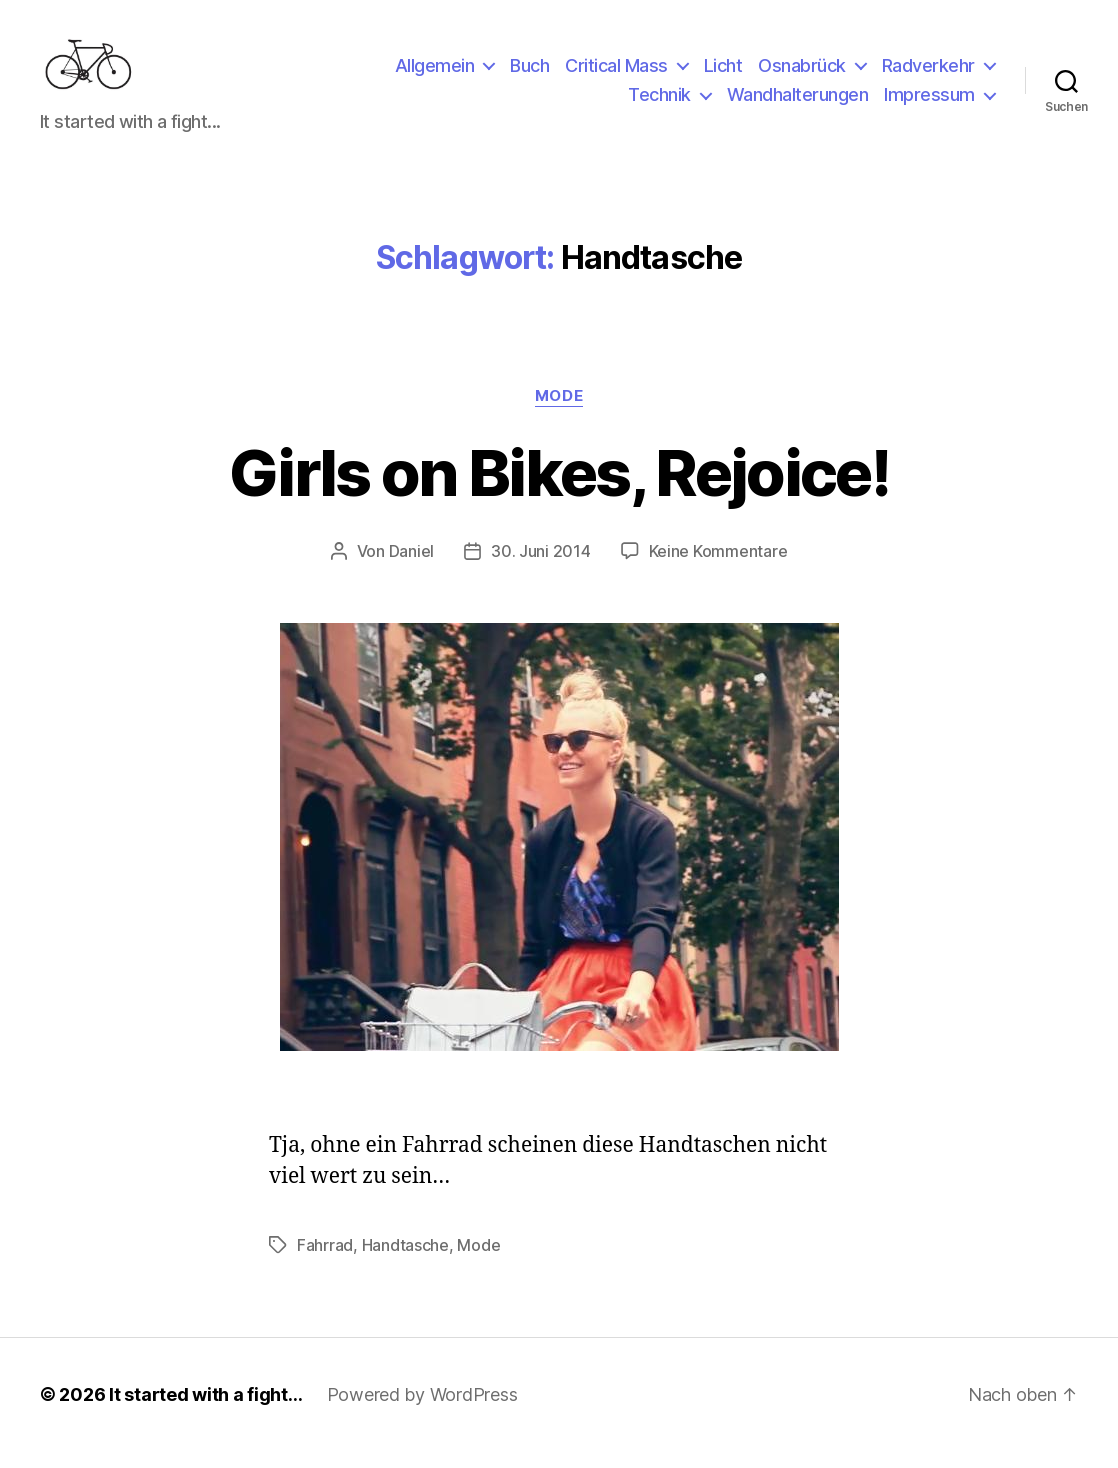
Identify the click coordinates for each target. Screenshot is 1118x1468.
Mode (559, 412)
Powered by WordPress (422, 1411)
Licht (723, 73)
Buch (529, 73)
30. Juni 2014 (541, 568)
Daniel (411, 568)
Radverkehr (928, 73)
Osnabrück (802, 73)
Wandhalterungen (798, 103)
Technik (659, 103)
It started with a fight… (206, 1411)
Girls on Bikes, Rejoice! (559, 488)
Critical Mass (616, 73)
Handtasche (405, 1262)
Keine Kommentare (718, 568)
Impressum (929, 103)
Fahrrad (325, 1262)
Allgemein (435, 73)
